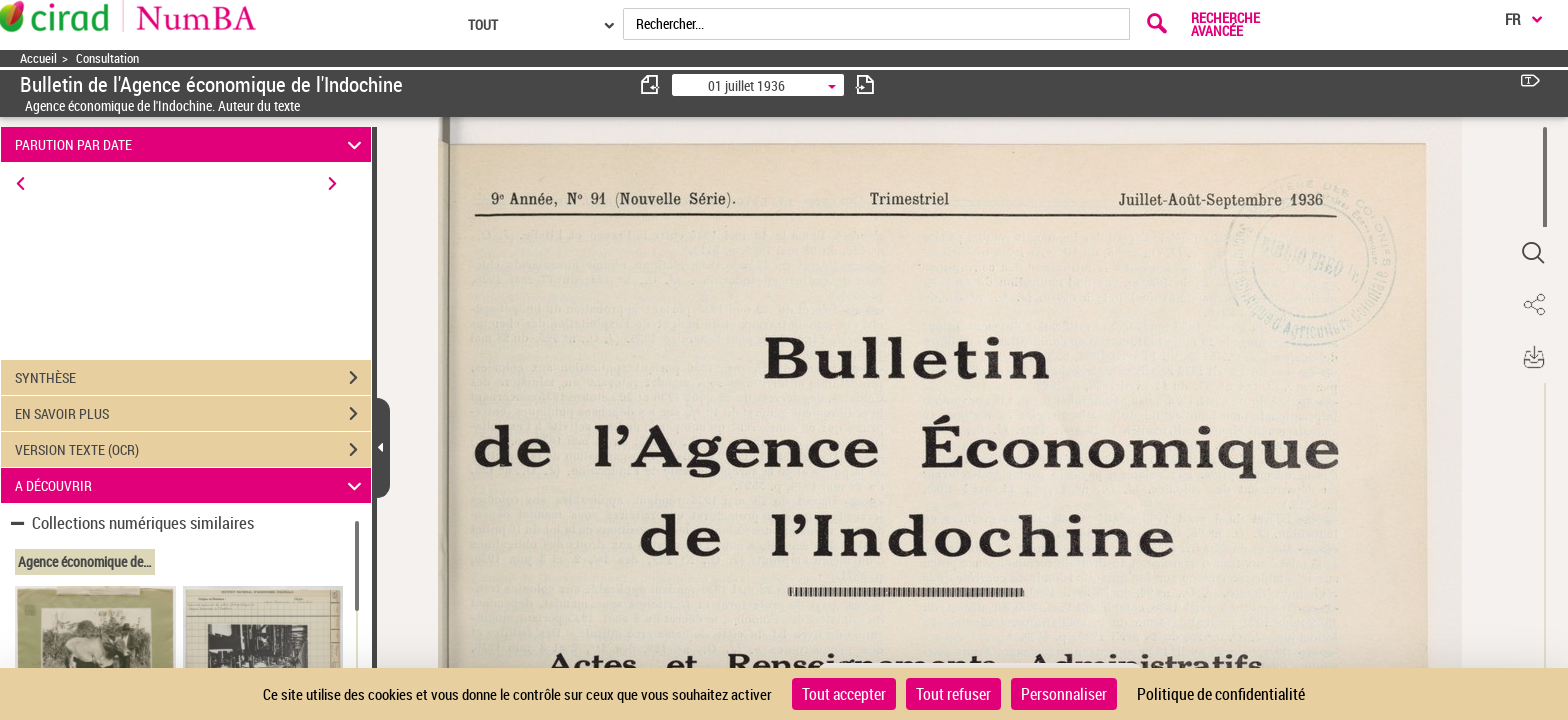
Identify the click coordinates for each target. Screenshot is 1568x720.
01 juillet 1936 (746, 85)
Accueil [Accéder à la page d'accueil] (38, 58)
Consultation (107, 58)
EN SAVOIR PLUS (193, 414)
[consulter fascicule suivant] (865, 84)
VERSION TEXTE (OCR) (193, 450)
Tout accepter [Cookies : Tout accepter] (844, 694)
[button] (1533, 253)
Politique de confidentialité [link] (1221, 694)
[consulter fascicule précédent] (651, 84)
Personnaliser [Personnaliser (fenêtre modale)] (1064, 694)
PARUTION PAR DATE (191, 144)
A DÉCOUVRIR (191, 485)
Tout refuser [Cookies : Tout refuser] (953, 694)
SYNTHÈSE (193, 378)
